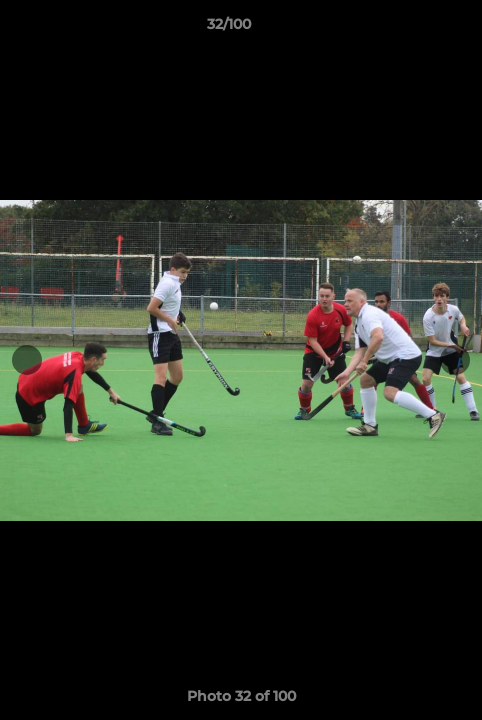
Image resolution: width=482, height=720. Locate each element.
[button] (410, 29)
